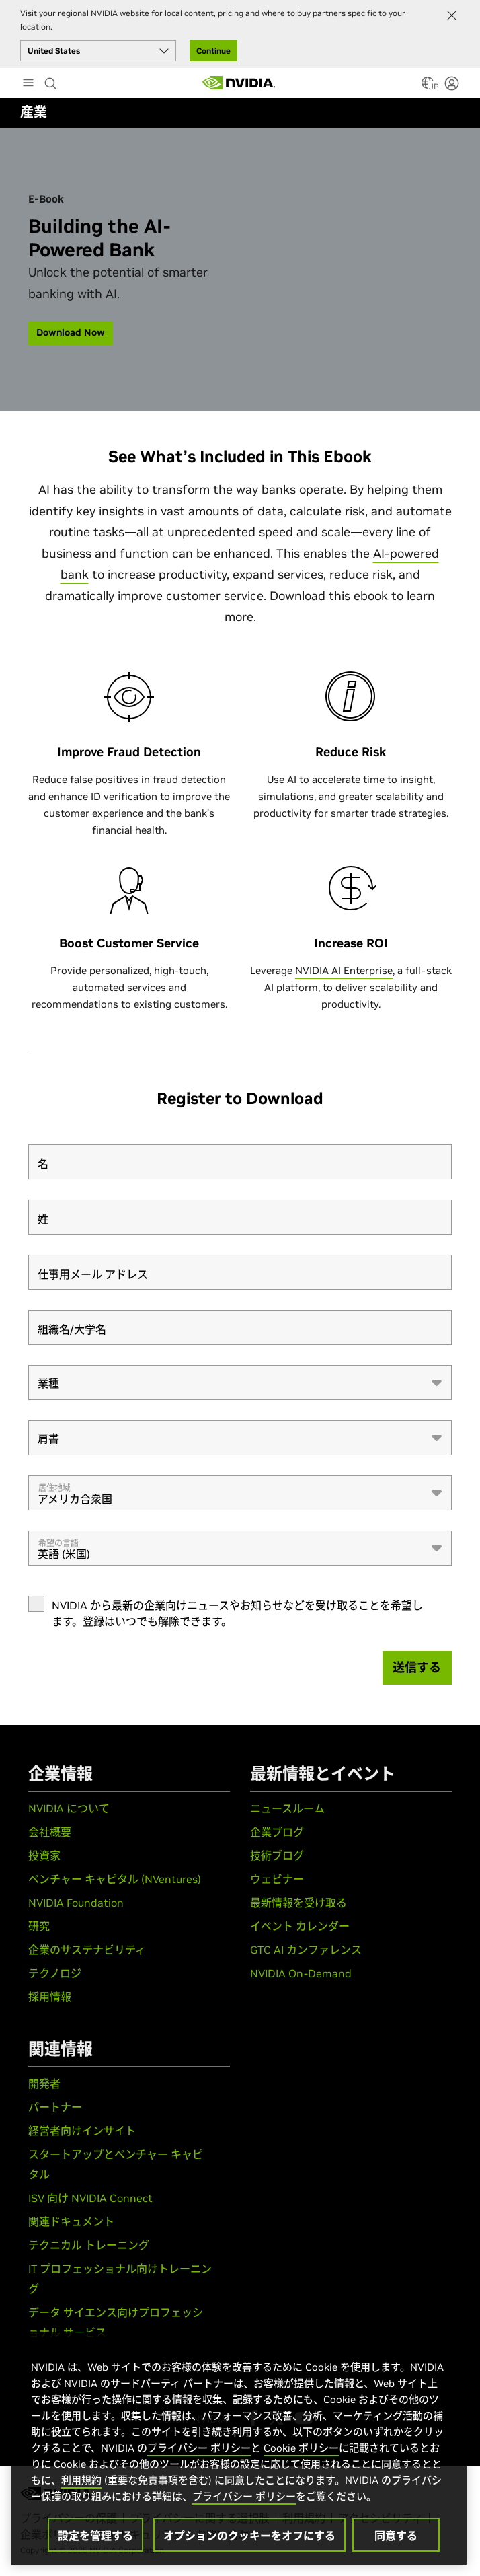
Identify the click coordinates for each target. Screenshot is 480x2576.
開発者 (44, 2083)
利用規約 (81, 2480)
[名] (240, 1161)
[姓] (240, 1217)
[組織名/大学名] (240, 1327)
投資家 (44, 1855)
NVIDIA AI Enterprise (344, 970)
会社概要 (49, 1832)
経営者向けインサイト (82, 2130)
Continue (213, 51)
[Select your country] (98, 50)
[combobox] (240, 1382)
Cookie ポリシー (301, 2447)
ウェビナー (277, 1879)
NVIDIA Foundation (76, 1902)
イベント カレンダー (300, 1926)
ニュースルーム (287, 1808)
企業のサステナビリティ (87, 1949)
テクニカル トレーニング (88, 2245)
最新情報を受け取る (298, 1902)
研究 (39, 1926)
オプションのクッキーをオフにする (249, 2535)
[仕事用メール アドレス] (240, 1272)
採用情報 (49, 1996)
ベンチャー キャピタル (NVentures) (114, 1879)
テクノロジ (54, 1973)
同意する (395, 2535)
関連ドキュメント (71, 2221)
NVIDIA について (69, 1808)
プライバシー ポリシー (199, 2447)
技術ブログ (277, 1855)
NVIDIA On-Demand (301, 1973)
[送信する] (417, 1668)
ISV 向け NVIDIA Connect (90, 2198)
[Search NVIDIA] (52, 80)
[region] (239, 2448)
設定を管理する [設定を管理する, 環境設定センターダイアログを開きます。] (95, 2535)
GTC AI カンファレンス (306, 1949)
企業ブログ (277, 1832)
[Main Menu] (28, 84)
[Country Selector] (427, 87)
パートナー (55, 2107)
